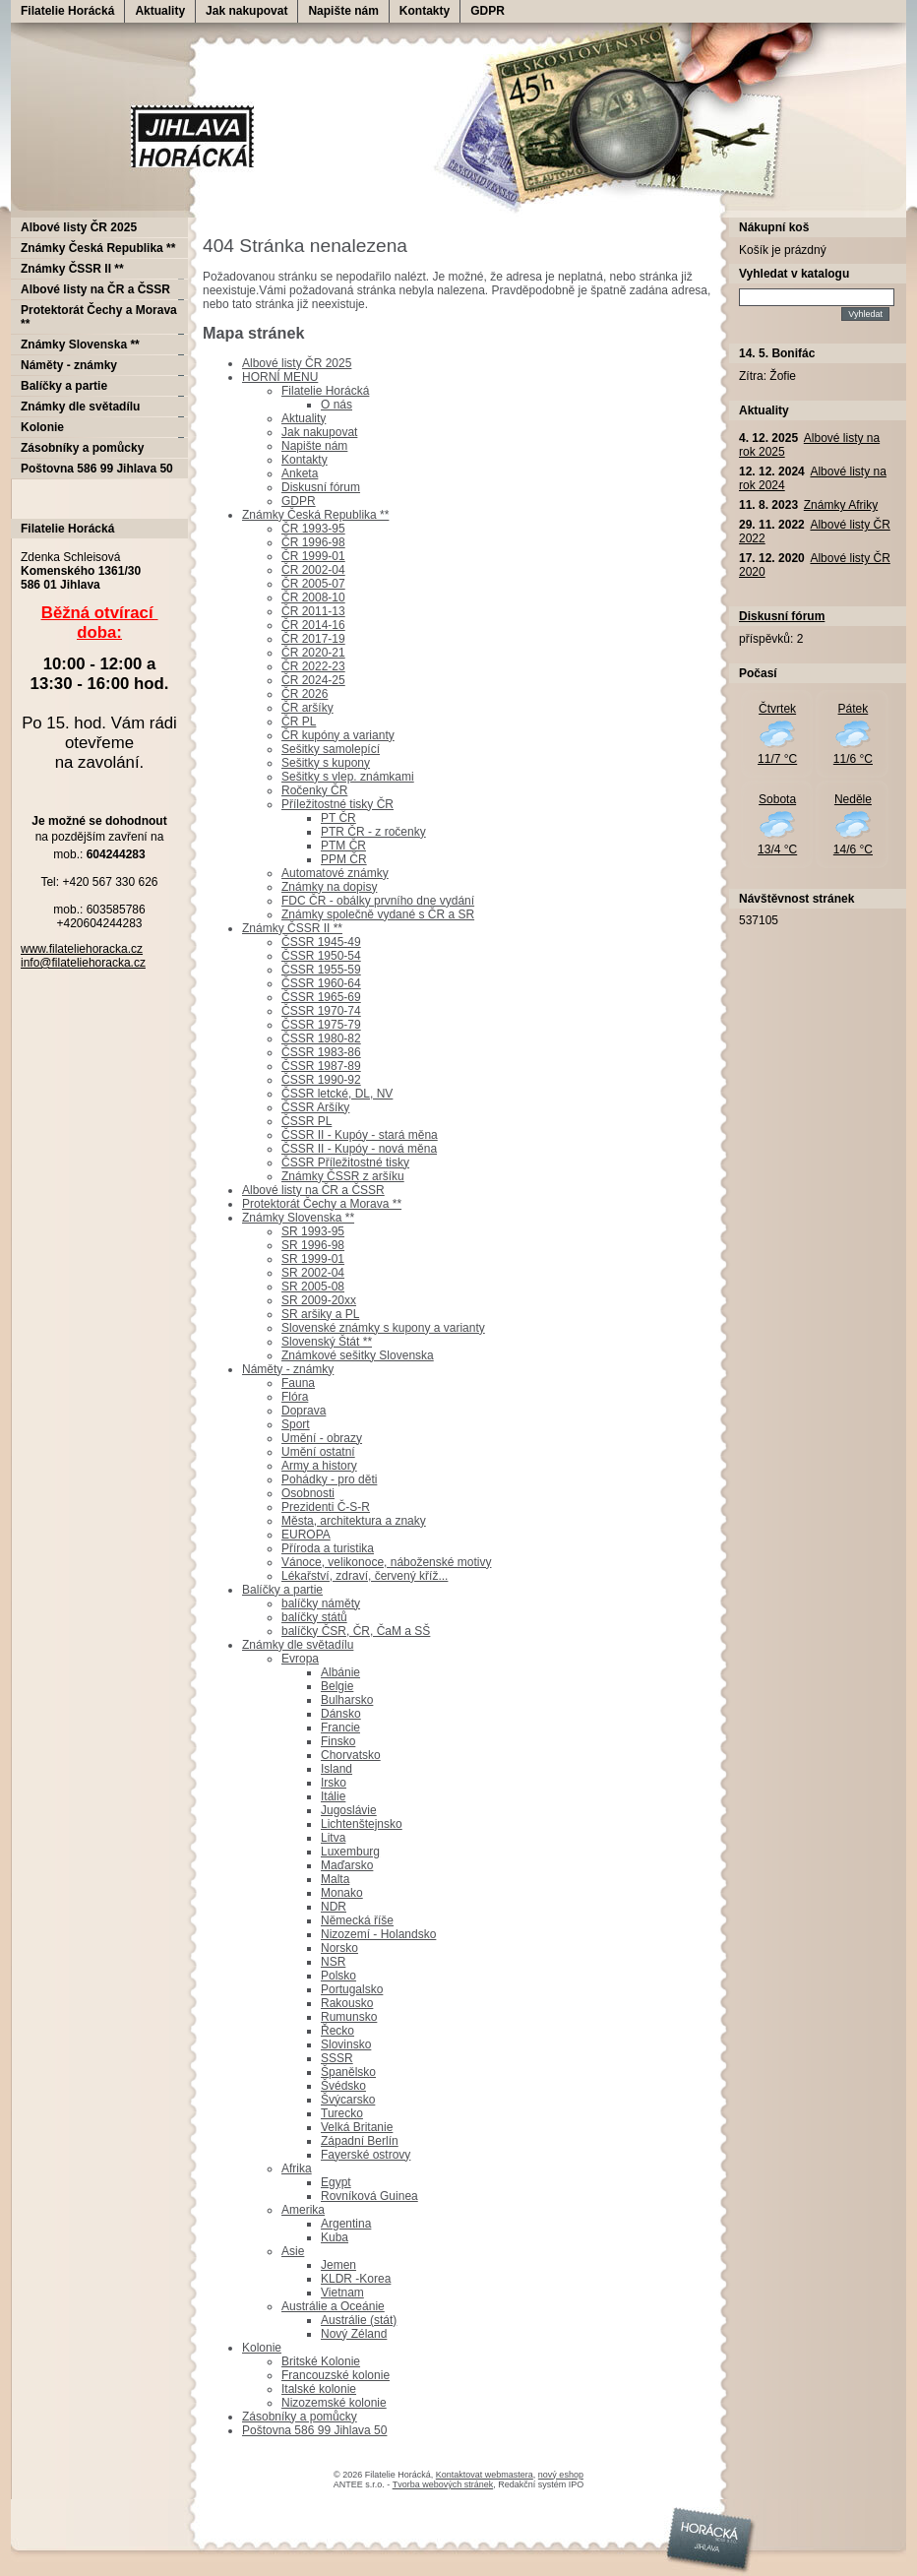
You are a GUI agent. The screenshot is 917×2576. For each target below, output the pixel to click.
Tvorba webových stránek (443, 2484)
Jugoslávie (349, 1810)
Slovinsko (346, 2044)
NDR (333, 1907)
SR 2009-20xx (318, 1300)
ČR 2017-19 (313, 639)
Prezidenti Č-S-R (325, 1507)
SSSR (337, 2058)
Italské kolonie (318, 2389)
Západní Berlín (359, 2141)
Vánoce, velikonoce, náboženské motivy (386, 1562)
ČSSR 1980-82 (321, 1038)
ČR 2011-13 (313, 611)
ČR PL (298, 721)
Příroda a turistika (327, 1548)
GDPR (487, 11)
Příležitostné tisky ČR (337, 804)
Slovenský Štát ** (326, 1342)
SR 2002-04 (312, 1273)
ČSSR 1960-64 (321, 983)
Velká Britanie (357, 2127)
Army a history (319, 1466)
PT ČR (338, 818)
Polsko (338, 1975)
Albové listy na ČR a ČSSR (313, 1190)
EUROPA (306, 1534)
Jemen (338, 2265)
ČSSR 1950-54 (321, 956)
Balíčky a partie (282, 1590)
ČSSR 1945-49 (321, 942)
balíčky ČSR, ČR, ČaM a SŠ (355, 1631)
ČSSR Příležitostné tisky (345, 1162)
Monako (342, 1893)
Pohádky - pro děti (329, 1479)
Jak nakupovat (246, 11)
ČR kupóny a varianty (338, 735)
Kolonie (261, 2348)
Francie (340, 1727)
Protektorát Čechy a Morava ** (321, 1204)
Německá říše (357, 1920)
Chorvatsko (351, 1755)
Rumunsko (349, 2017)
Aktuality (160, 11)
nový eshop (560, 2475)
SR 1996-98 (312, 1245)
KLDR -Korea (356, 2279)
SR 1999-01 (312, 1259)
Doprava (303, 1410)
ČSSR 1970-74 (321, 1011)
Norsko (339, 1948)
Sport (295, 1424)
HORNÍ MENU (280, 377)
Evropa (300, 1658)
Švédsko (343, 2086)
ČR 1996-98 (313, 542)
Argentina (346, 2223)
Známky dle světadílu (297, 1645)
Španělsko (348, 2072)
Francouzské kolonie (335, 2375)
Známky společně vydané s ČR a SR (377, 914)
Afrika (296, 2168)
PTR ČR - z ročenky (373, 832)
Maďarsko (347, 1865)
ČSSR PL (306, 1121)
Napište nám (343, 11)
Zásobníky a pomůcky (299, 2416)
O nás (336, 404)
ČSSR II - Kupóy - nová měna (359, 1149)
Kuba (334, 2237)
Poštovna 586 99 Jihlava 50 (314, 2430)
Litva (333, 1838)
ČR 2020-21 (313, 653)
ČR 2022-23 (313, 666)
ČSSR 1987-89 (321, 1066)
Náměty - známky (288, 1369)
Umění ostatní (318, 1452)
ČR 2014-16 (313, 625)
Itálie (333, 1796)
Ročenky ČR (314, 790)
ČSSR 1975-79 (321, 1025)
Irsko (333, 1783)
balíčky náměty (320, 1603)
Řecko (337, 2031)
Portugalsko (352, 1989)
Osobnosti (308, 1493)
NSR (333, 1962)
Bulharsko (347, 1700)
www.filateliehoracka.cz (82, 949)
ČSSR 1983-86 (321, 1052)
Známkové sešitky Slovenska (357, 1355)
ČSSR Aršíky (315, 1107)
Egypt (336, 2182)
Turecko (342, 2113)
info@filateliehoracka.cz (83, 963)
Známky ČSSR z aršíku (342, 1176)
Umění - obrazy (321, 1438)
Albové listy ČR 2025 (296, 363)
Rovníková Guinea (369, 2196)
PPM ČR (344, 859)
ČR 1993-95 (313, 528)
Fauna (298, 1383)
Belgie (337, 1686)
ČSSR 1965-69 (321, 997)
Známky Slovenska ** (298, 1218)
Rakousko (347, 2003)
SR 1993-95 (312, 1231)
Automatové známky (335, 873)
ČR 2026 (304, 694)
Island (336, 1769)
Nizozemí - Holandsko (378, 1934)
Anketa (299, 473)
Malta (335, 1879)
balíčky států (314, 1617)
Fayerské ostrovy (365, 2155)
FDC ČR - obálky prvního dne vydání (377, 901)
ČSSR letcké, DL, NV (337, 1093)
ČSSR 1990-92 (321, 1080)
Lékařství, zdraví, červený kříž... (364, 1576)
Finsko (338, 1741)
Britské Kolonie (320, 2361)
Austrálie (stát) (359, 2320)
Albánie (340, 1672)
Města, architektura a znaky (353, 1521)
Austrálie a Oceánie (333, 2306)
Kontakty (424, 11)
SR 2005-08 (312, 1286)
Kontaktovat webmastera (484, 2475)
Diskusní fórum (320, 487)
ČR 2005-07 (313, 584)
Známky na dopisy (329, 887)
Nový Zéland (354, 2334)
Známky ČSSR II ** (292, 928)
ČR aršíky (307, 708)
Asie (292, 2251)
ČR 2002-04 (313, 570)
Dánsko (341, 1714)
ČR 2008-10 (313, 597)
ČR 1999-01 (313, 556)
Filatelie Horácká (67, 11)
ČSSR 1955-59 (321, 969)
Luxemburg (350, 1851)
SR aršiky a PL (320, 1314)
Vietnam (342, 2292)
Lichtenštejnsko (361, 1824)
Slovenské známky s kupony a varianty (383, 1328)
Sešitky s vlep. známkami (347, 777)
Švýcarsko (348, 2099)
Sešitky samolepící (330, 749)
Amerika (303, 2210)
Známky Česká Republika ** (315, 515)
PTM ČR (343, 845)
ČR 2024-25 (313, 680)
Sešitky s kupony (325, 763)
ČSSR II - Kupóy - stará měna (359, 1135)
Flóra (294, 1397)
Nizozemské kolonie (334, 2403)
